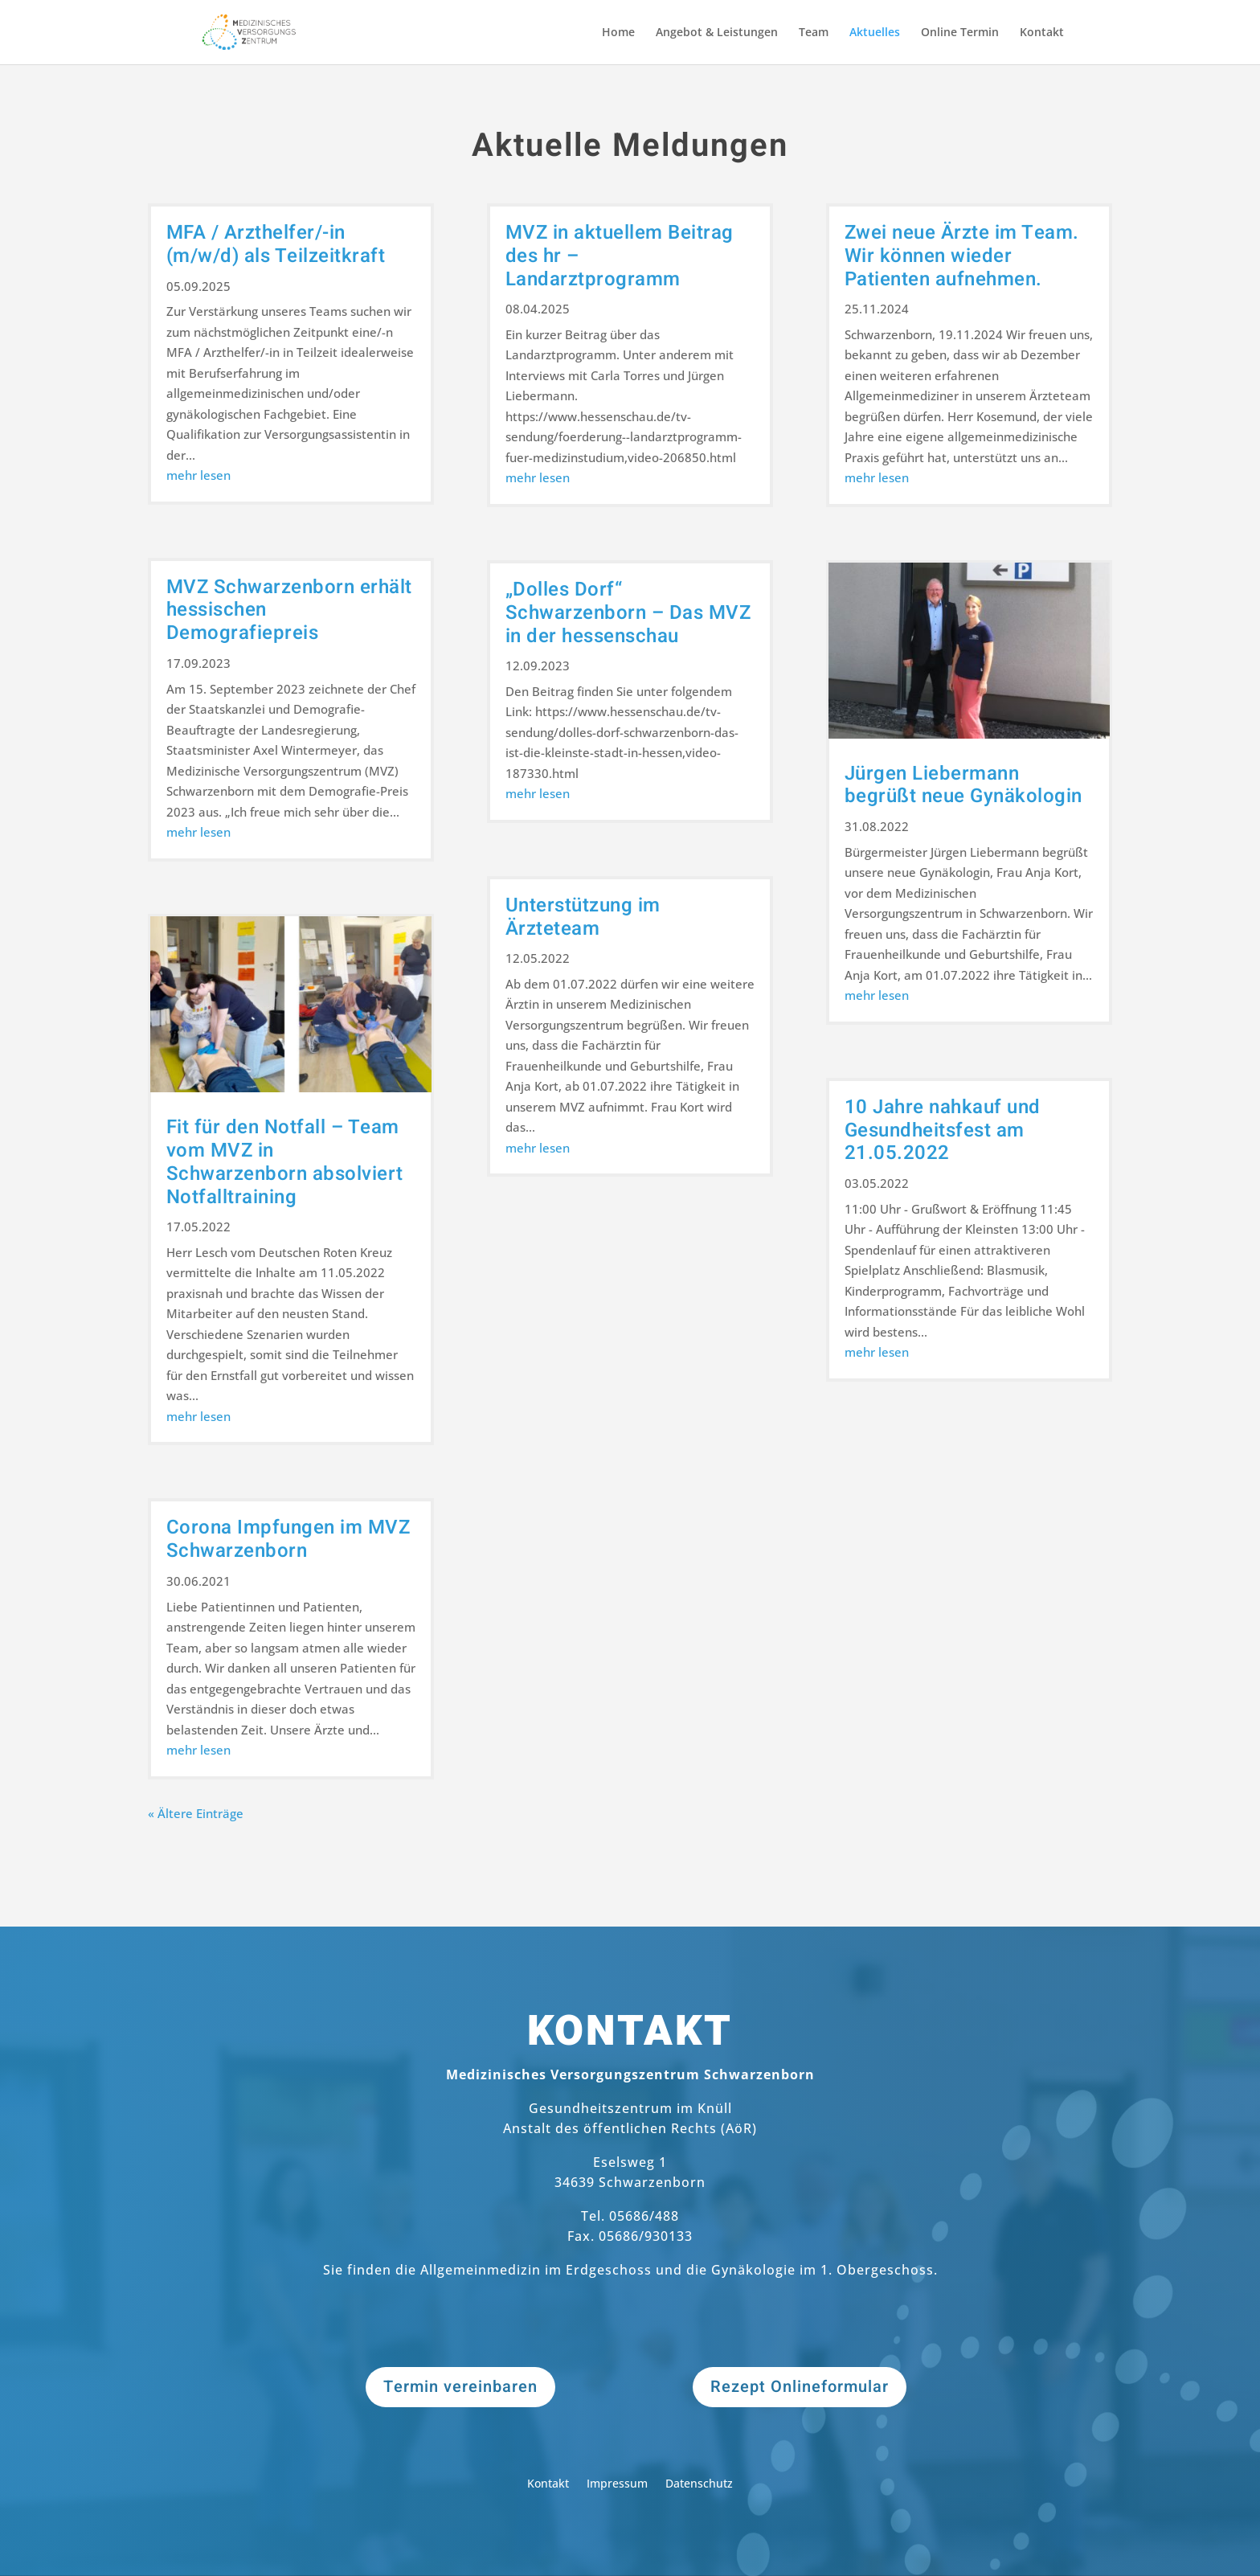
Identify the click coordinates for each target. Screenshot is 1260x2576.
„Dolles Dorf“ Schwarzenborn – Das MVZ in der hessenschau (628, 612)
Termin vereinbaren (460, 2386)
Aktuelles (874, 33)
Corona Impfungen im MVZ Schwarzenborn (288, 1539)
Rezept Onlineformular (799, 2386)
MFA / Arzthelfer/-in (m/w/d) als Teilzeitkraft (275, 244)
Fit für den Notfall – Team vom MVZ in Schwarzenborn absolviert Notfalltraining (284, 1161)
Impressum (617, 2484)
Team (813, 33)
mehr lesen (198, 475)
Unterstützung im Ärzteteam (583, 917)
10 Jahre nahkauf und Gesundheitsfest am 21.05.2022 (943, 1130)
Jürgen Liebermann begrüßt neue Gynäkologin (963, 785)
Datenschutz (699, 2484)
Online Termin (960, 33)
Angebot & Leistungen (717, 33)
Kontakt (1042, 33)
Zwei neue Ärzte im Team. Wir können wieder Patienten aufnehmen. (962, 256)
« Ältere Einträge (195, 1813)
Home (618, 33)
